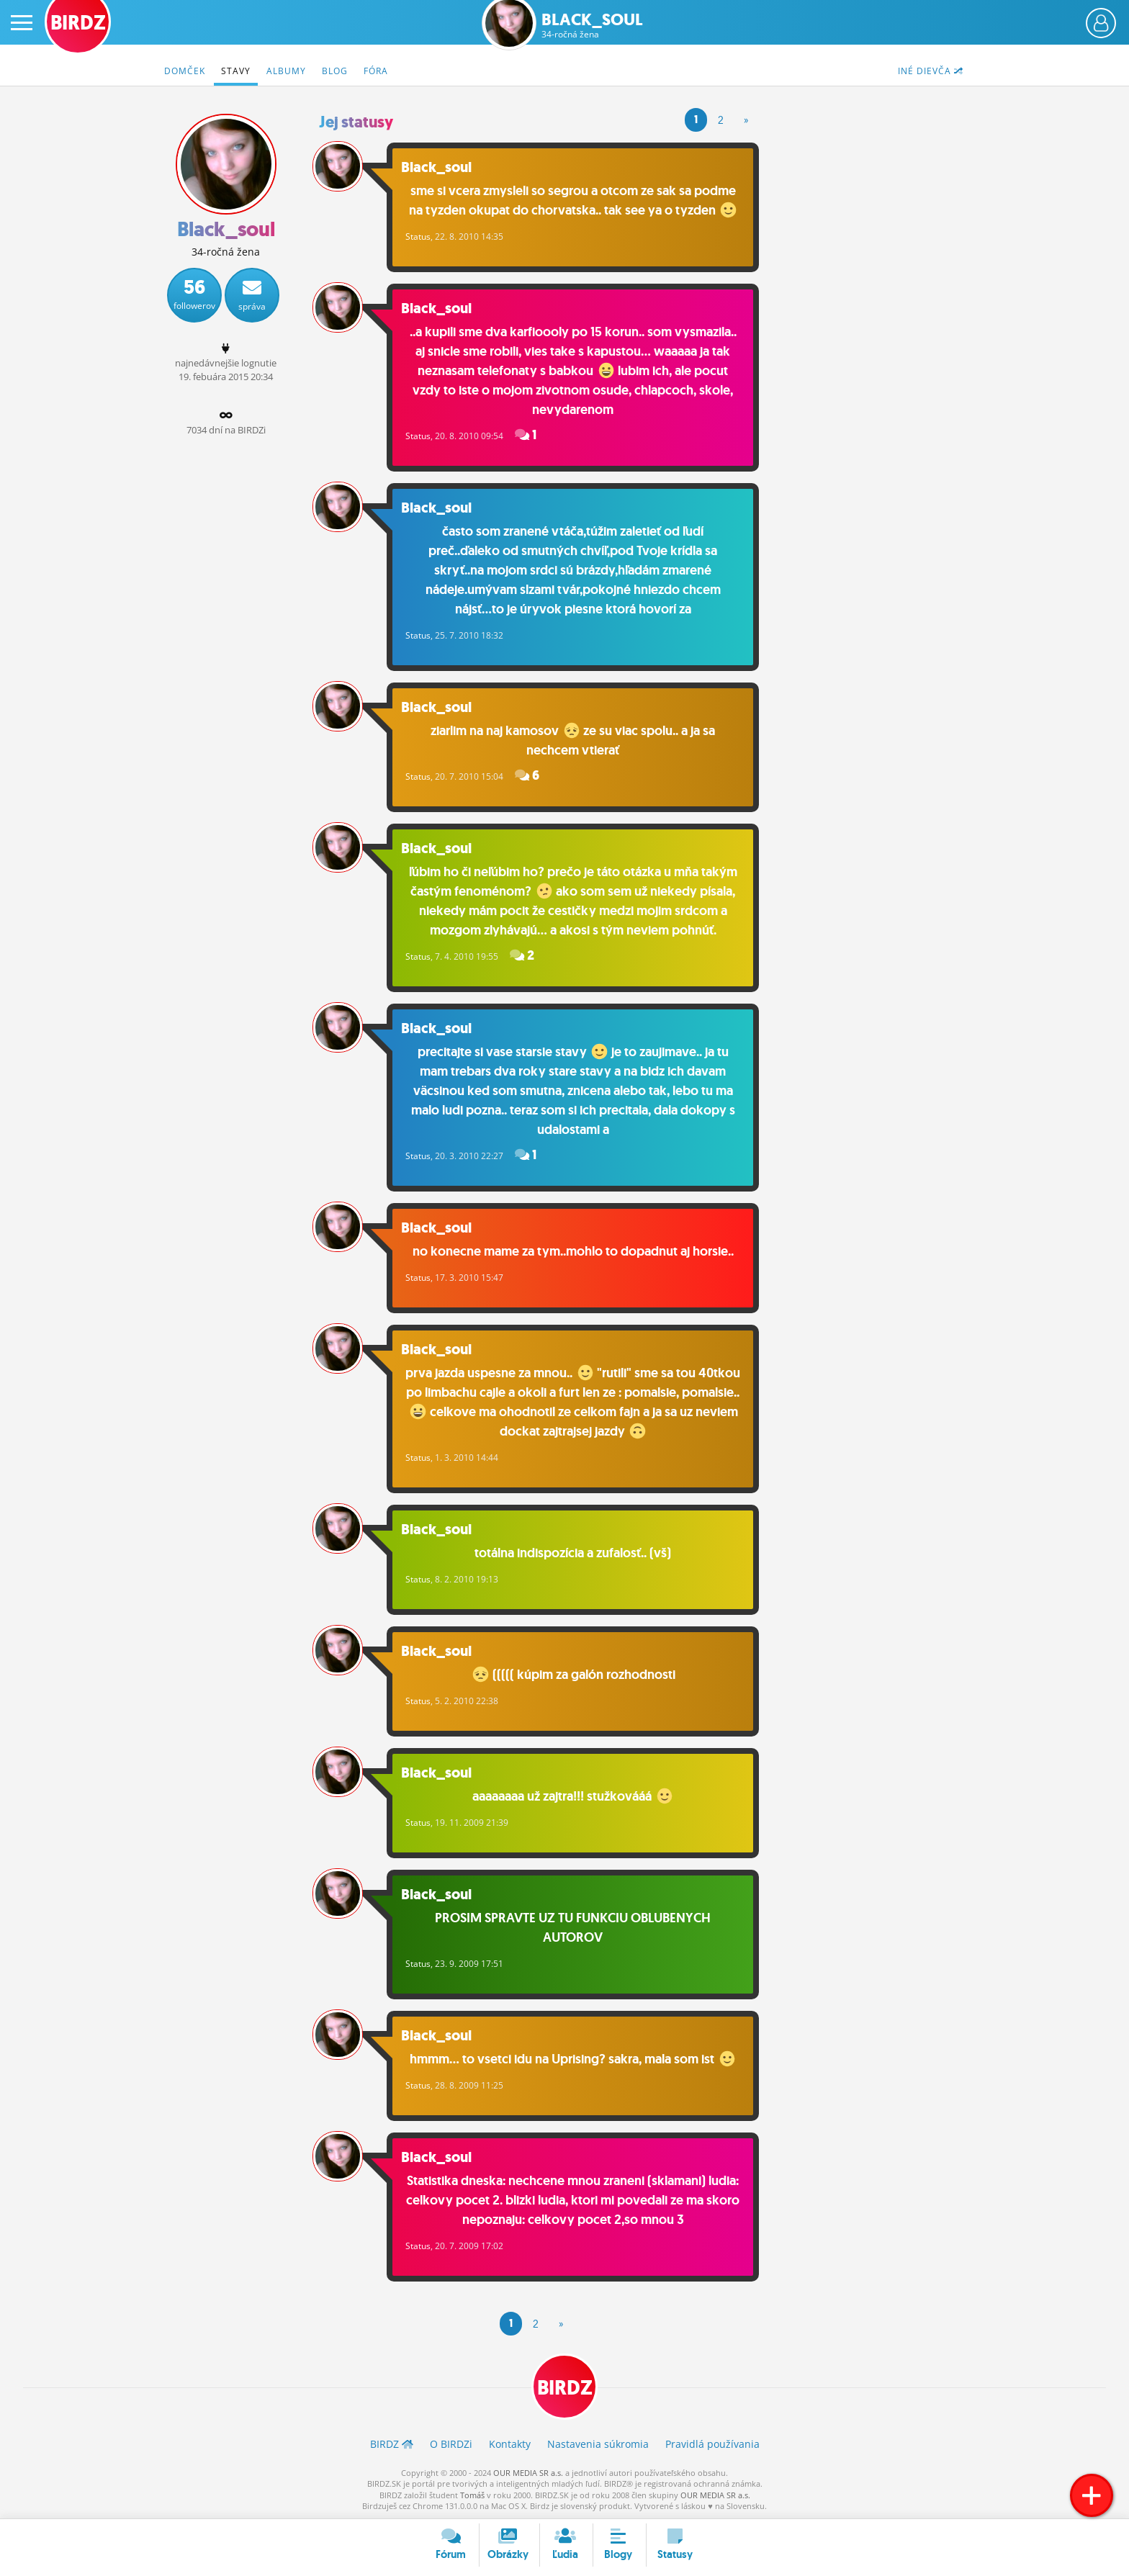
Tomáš (472, 2495)
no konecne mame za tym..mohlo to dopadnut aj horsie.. (573, 1251)
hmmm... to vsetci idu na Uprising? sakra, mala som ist (572, 2059)
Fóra (376, 71)
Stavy (236, 71)
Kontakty (510, 2444)
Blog (335, 71)
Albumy (286, 71)
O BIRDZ (451, 2444)
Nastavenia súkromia (598, 2444)
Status (418, 236)
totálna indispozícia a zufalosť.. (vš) (572, 1553)
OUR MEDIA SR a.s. (528, 2472)
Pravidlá (712, 2444)
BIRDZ (565, 2387)
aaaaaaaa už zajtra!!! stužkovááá (572, 1796)
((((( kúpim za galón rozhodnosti (573, 1674)
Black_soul (592, 25)
